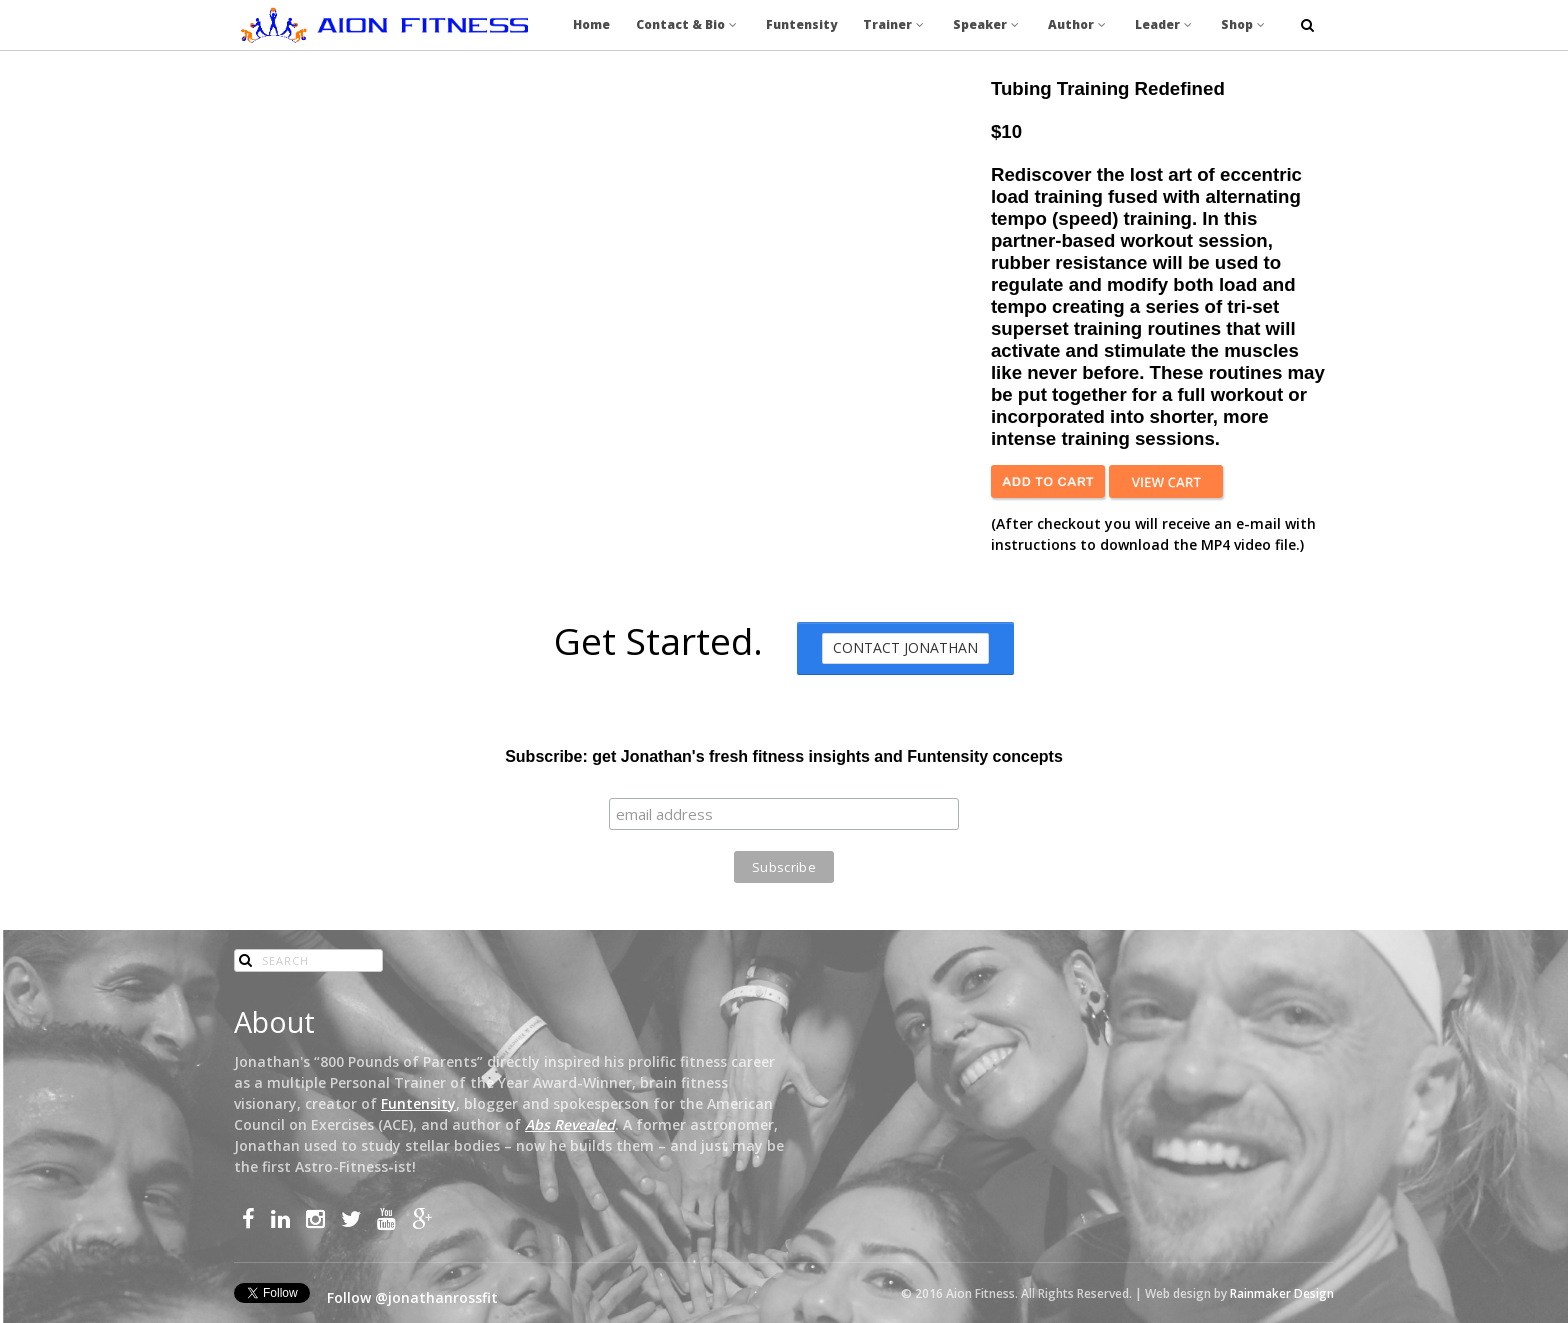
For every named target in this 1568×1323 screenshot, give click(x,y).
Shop (1244, 24)
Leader (1165, 24)
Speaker (987, 24)
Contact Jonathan (905, 647)
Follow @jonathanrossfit (412, 1297)
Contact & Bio (688, 24)
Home (591, 24)
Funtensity (801, 24)
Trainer (895, 24)
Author (1078, 24)
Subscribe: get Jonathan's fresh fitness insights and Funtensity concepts (784, 756)
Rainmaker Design (1282, 1293)
